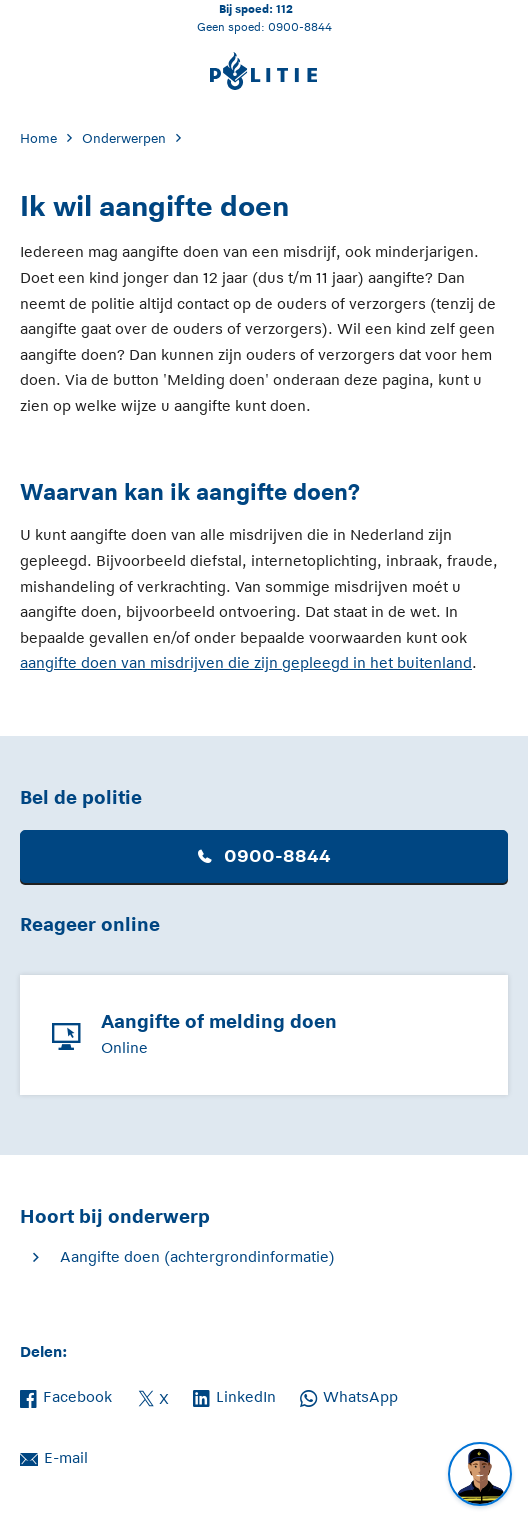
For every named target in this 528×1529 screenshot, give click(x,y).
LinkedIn (234, 1395)
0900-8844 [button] (264, 856)
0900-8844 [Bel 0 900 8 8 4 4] (300, 26)
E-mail (54, 1456)
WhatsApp (349, 1395)
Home (38, 138)
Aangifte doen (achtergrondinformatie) (197, 1256)
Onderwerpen (124, 138)
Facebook (66, 1395)
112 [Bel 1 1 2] (284, 8)
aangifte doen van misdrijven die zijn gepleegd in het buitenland (246, 662)
